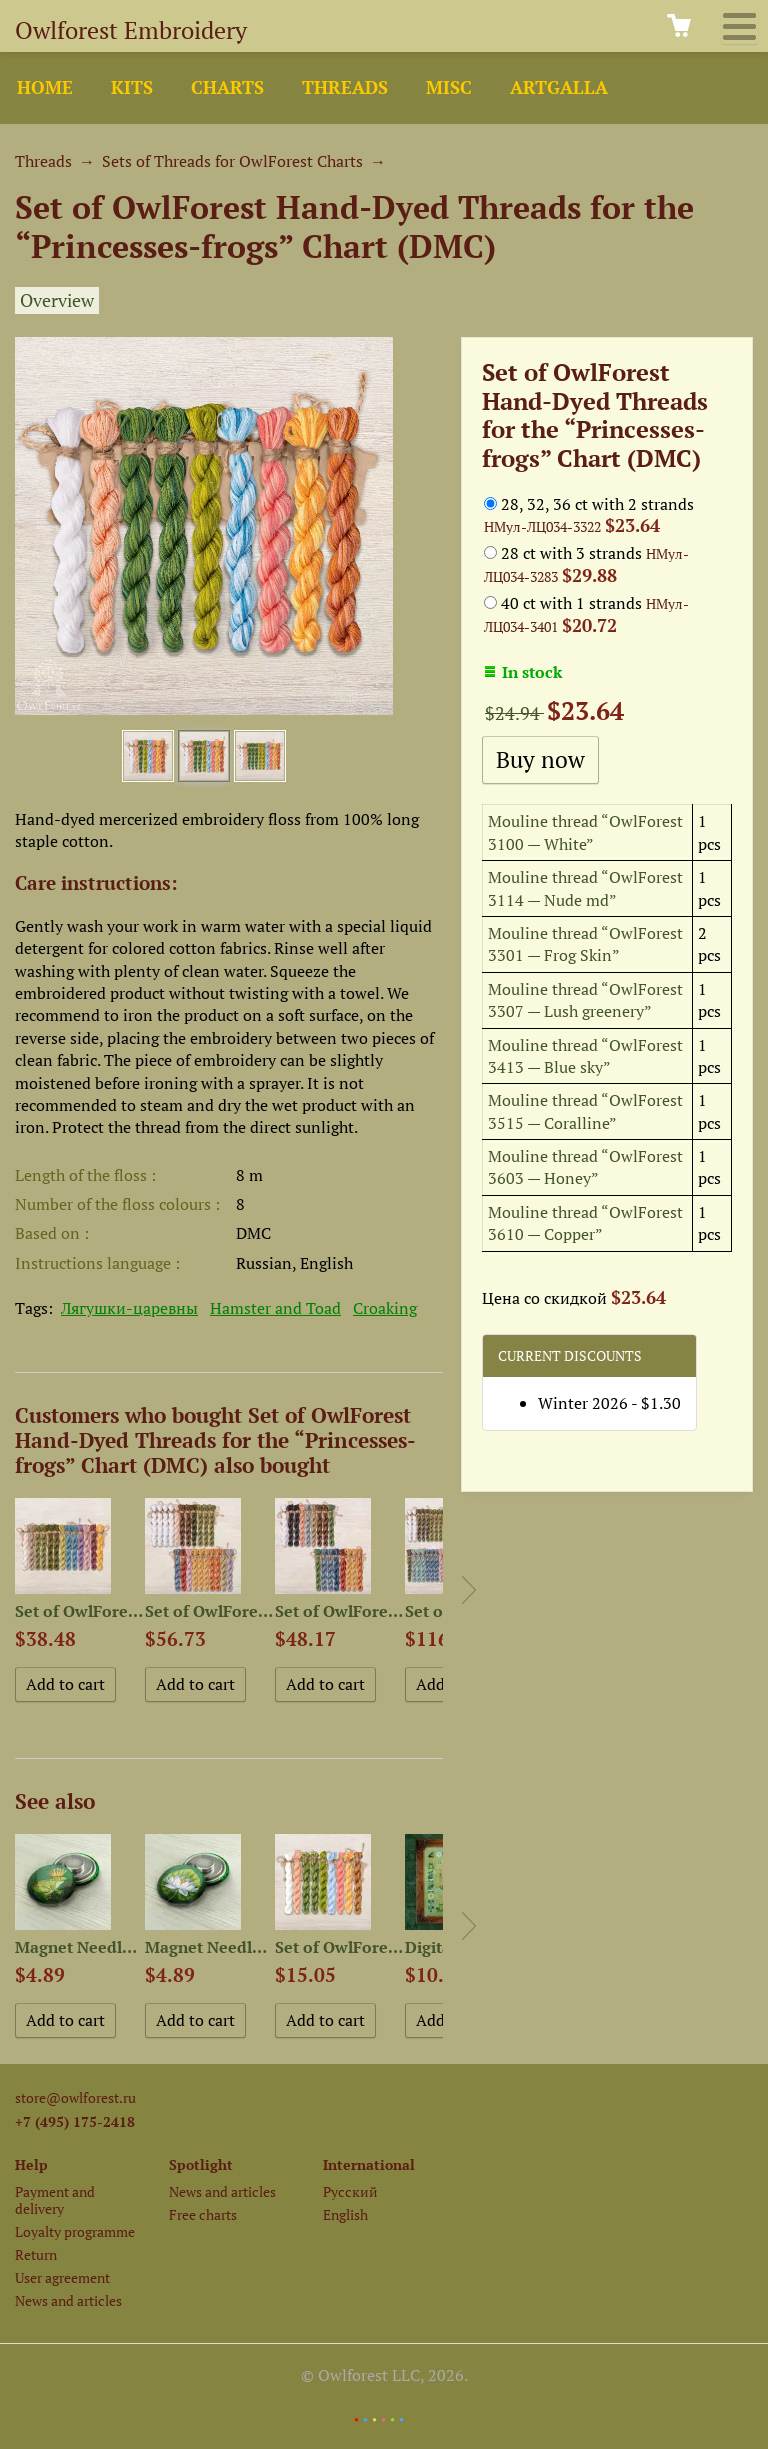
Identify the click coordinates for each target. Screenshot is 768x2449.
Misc (449, 87)
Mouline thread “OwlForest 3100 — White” (585, 832)
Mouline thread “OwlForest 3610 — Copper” (585, 1223)
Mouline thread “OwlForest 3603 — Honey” (585, 1167)
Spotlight (201, 2164)
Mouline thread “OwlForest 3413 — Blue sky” (585, 1056)
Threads (345, 87)
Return (36, 2254)
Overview (57, 300)
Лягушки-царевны (129, 1308)
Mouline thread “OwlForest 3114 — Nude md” (585, 888)
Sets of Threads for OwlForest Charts (232, 161)
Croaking (385, 1308)
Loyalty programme (75, 2231)
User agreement (62, 2277)
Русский (350, 2191)
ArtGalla (559, 87)
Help (31, 2164)
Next (469, 1590)
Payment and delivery (55, 2200)
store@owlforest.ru (75, 2097)
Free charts (203, 2214)
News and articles (68, 2300)
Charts (227, 87)
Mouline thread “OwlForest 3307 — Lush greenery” (585, 1000)
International (369, 2164)
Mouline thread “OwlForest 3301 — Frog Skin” (585, 944)
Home (45, 87)
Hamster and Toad (275, 1308)
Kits (132, 87)
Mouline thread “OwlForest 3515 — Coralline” (585, 1111)
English (345, 2214)
